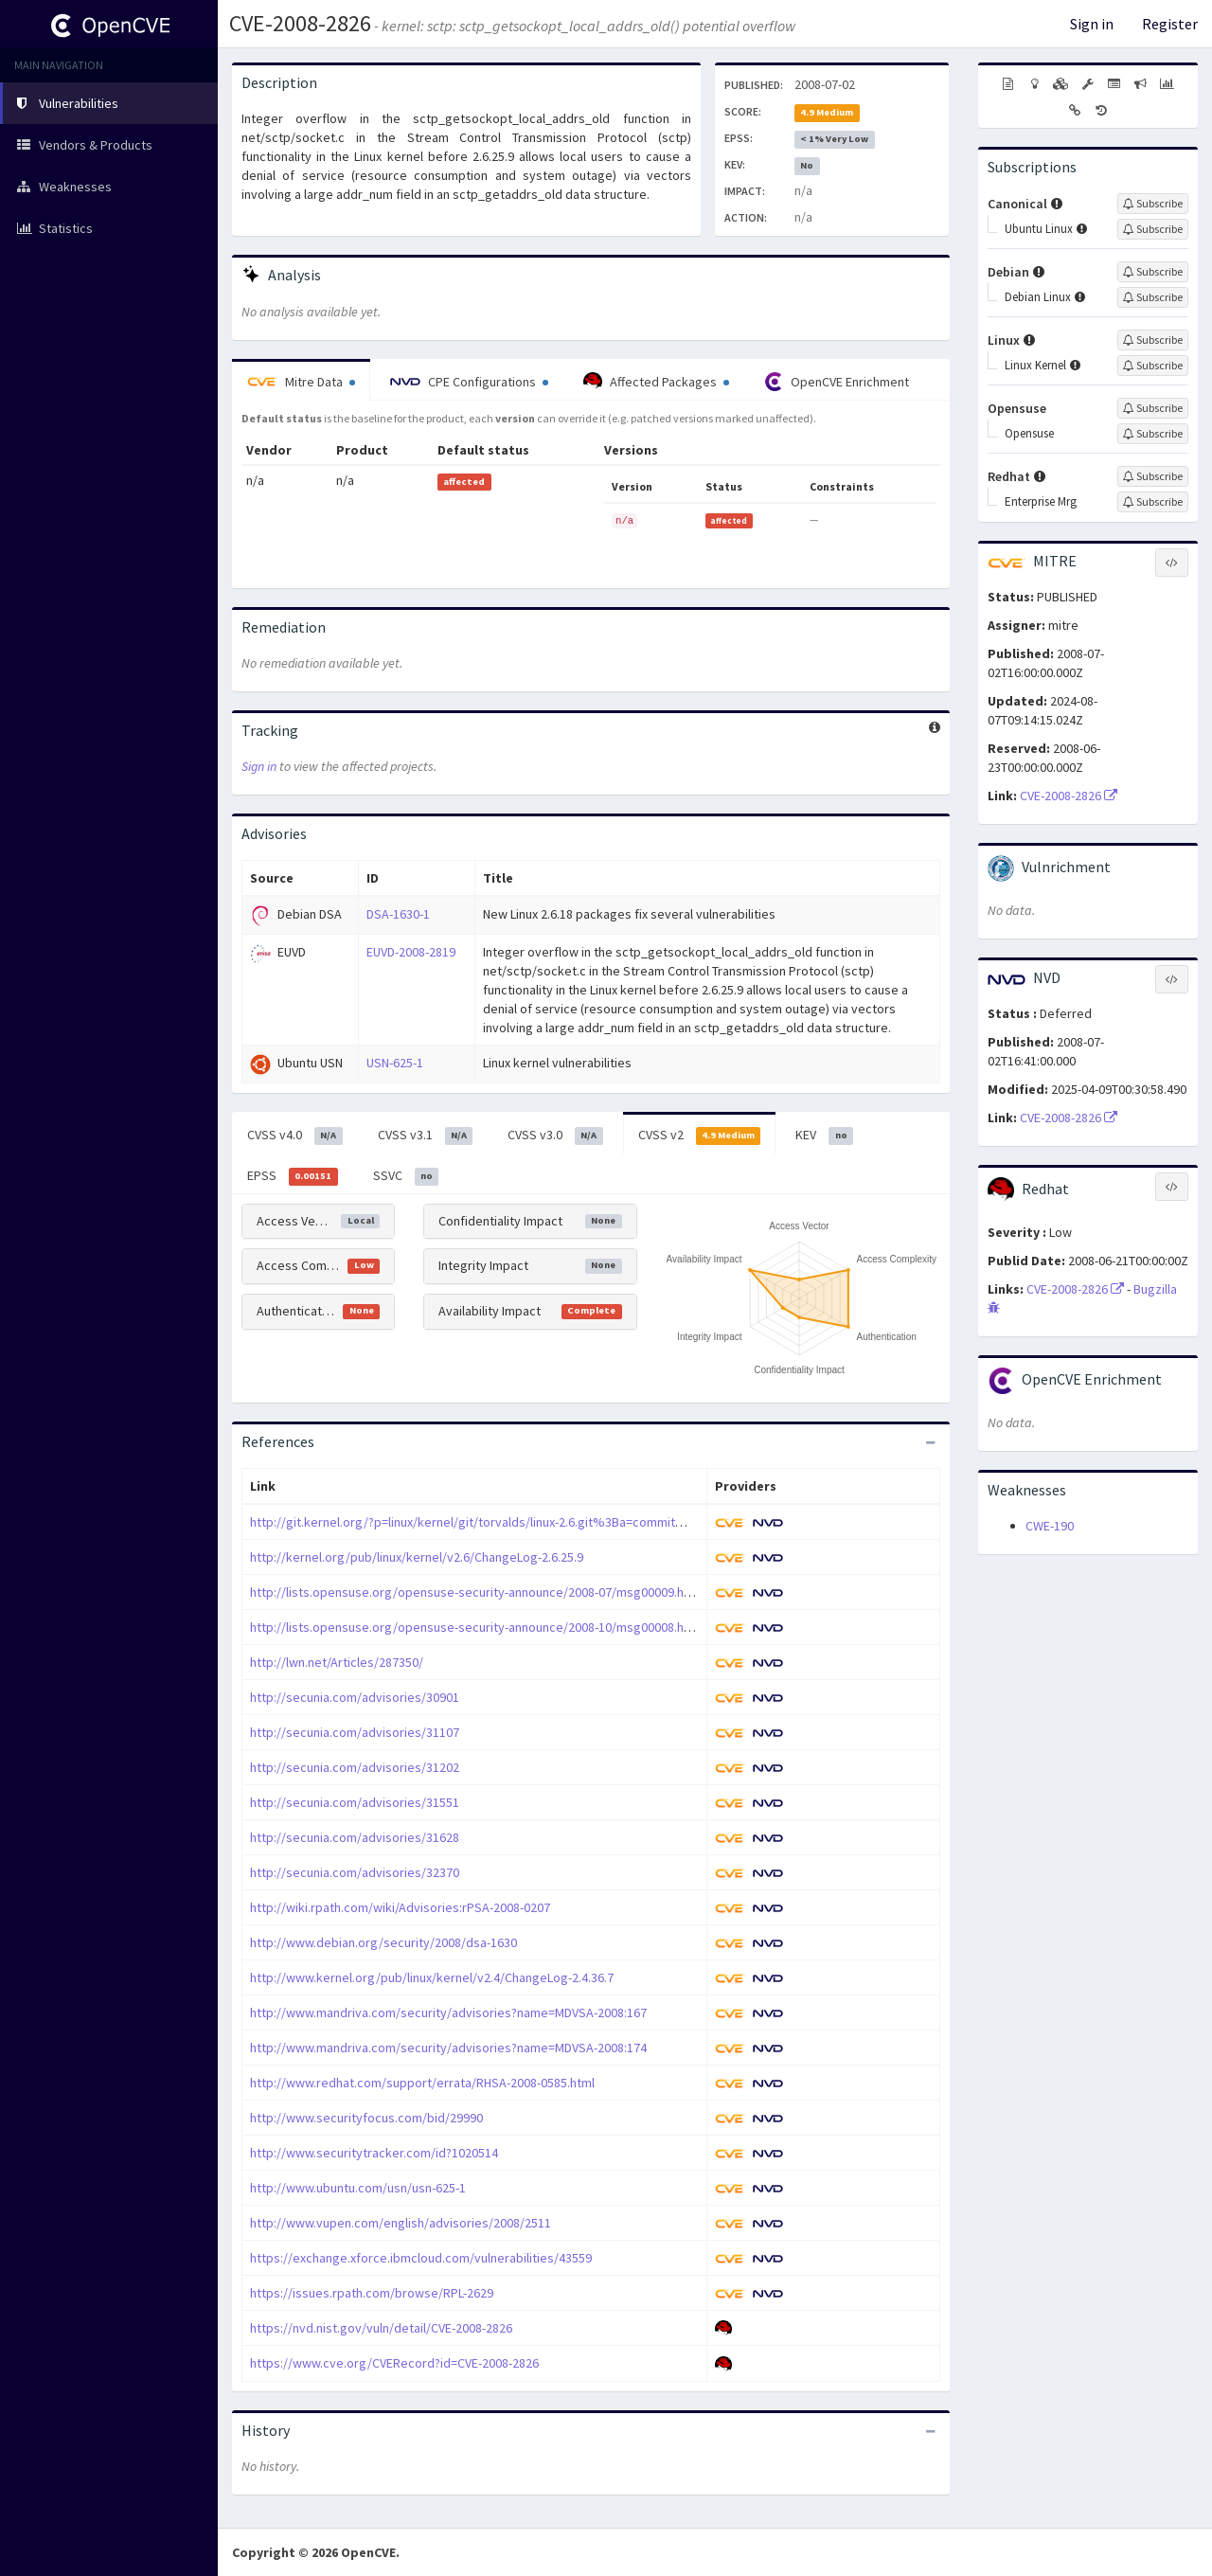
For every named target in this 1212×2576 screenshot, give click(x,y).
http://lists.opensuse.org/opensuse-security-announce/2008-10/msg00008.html (476, 1627)
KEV (824, 1135)
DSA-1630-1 (398, 913)
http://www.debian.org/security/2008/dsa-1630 (383, 1942)
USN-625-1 (394, 1062)
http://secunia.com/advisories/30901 (354, 1697)
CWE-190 (1049, 1525)
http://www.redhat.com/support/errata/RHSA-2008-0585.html (422, 2082)
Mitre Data (301, 381)
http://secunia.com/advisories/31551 (354, 1802)
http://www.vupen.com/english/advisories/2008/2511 (400, 2222)
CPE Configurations (469, 381)
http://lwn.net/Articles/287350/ (336, 1662)
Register (1170, 23)
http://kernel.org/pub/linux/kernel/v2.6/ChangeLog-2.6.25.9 (416, 1556)
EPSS (292, 1176)
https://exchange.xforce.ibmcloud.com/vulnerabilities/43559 (421, 2257)
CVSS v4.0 (295, 1135)
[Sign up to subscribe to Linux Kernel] (1152, 365)
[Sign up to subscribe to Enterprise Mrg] (1152, 502)
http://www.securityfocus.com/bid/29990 (366, 2117)
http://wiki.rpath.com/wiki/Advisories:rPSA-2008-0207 (400, 1907)
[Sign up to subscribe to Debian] (1152, 271)
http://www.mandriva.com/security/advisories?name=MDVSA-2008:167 (448, 2012)
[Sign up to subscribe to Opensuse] (1152, 408)
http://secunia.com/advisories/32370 (354, 1872)
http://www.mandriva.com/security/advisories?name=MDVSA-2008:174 (448, 2047)
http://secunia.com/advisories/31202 (354, 1767)
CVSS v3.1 (425, 1135)
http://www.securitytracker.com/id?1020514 (374, 2152)
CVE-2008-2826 (300, 23)
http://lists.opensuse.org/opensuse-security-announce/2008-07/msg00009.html (476, 1592)
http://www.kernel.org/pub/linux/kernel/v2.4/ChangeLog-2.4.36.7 (432, 1977)
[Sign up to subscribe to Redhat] (1152, 476)
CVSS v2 (699, 1135)
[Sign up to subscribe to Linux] (1152, 340)
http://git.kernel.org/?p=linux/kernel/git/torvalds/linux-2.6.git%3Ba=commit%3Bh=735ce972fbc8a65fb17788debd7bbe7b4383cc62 (618, 1521)
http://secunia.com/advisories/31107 (354, 1732)
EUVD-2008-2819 (410, 951)
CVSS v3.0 (555, 1135)
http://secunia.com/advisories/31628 (354, 1837)
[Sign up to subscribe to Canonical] (1152, 203)
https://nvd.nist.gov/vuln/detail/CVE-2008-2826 (381, 2327)
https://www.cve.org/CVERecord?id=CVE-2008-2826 (394, 2362)
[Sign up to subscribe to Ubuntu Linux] (1152, 229)
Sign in (1092, 23)
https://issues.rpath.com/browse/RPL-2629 (371, 2292)
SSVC (406, 1176)
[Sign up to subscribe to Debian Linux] (1152, 297)
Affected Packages (656, 381)
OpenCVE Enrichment (836, 381)
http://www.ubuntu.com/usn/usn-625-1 (358, 2187)
